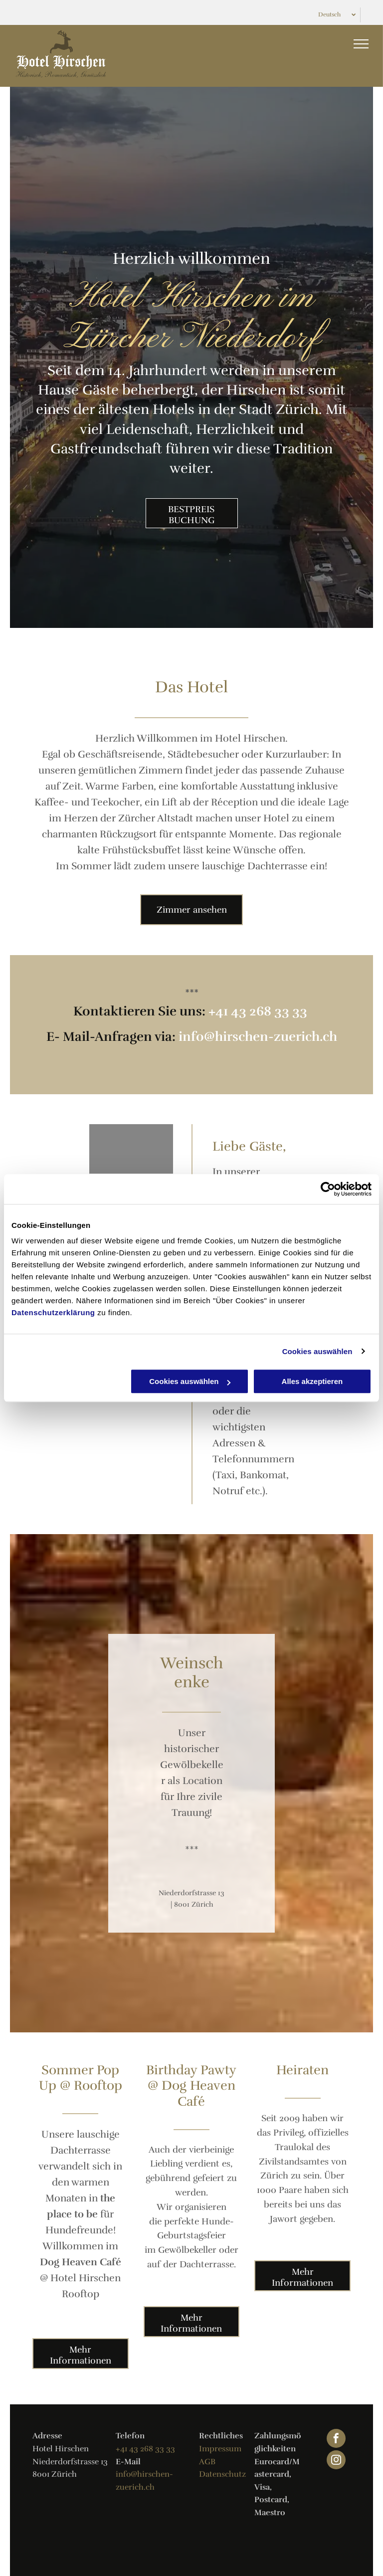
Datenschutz (222, 2474)
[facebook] (336, 2439)
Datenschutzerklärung (53, 1312)
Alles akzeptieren (312, 1381)
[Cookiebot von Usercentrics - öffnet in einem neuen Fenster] (328, 1189)
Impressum (220, 2449)
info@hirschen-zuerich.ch (258, 1036)
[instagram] (336, 2461)
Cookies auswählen (317, 1351)
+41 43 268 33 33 (257, 1011)
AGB (207, 2462)
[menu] (361, 44)
